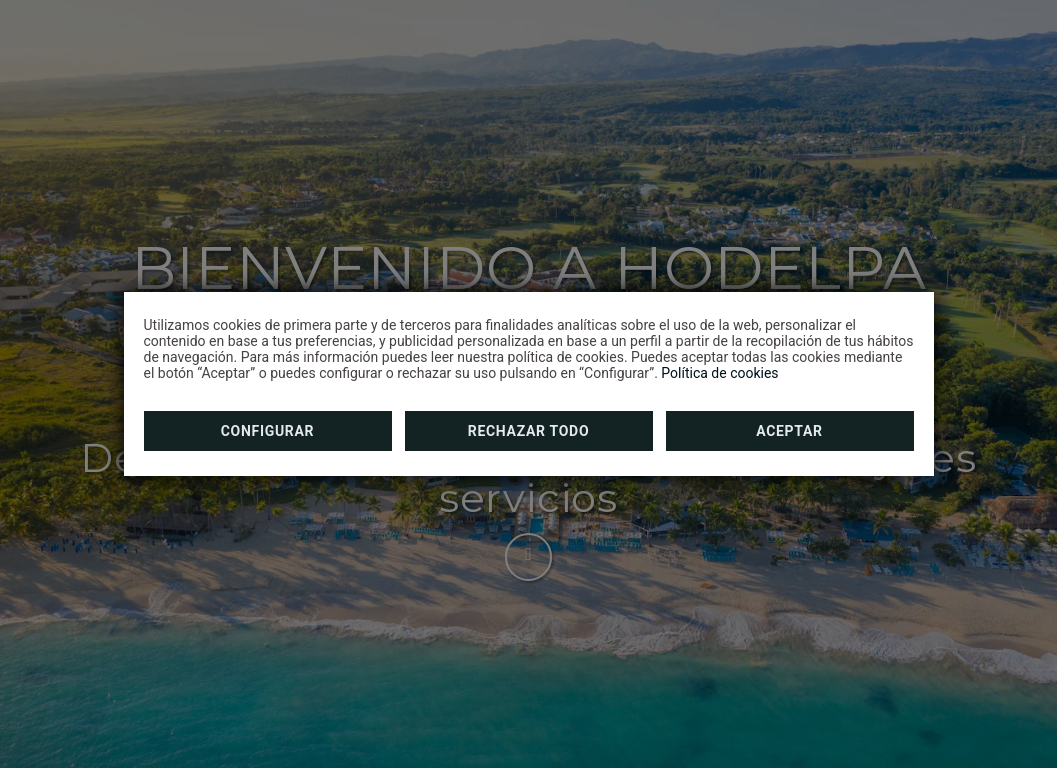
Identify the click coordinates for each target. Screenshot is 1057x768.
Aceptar (789, 431)
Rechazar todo (528, 431)
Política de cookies (719, 373)
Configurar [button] (268, 431)
